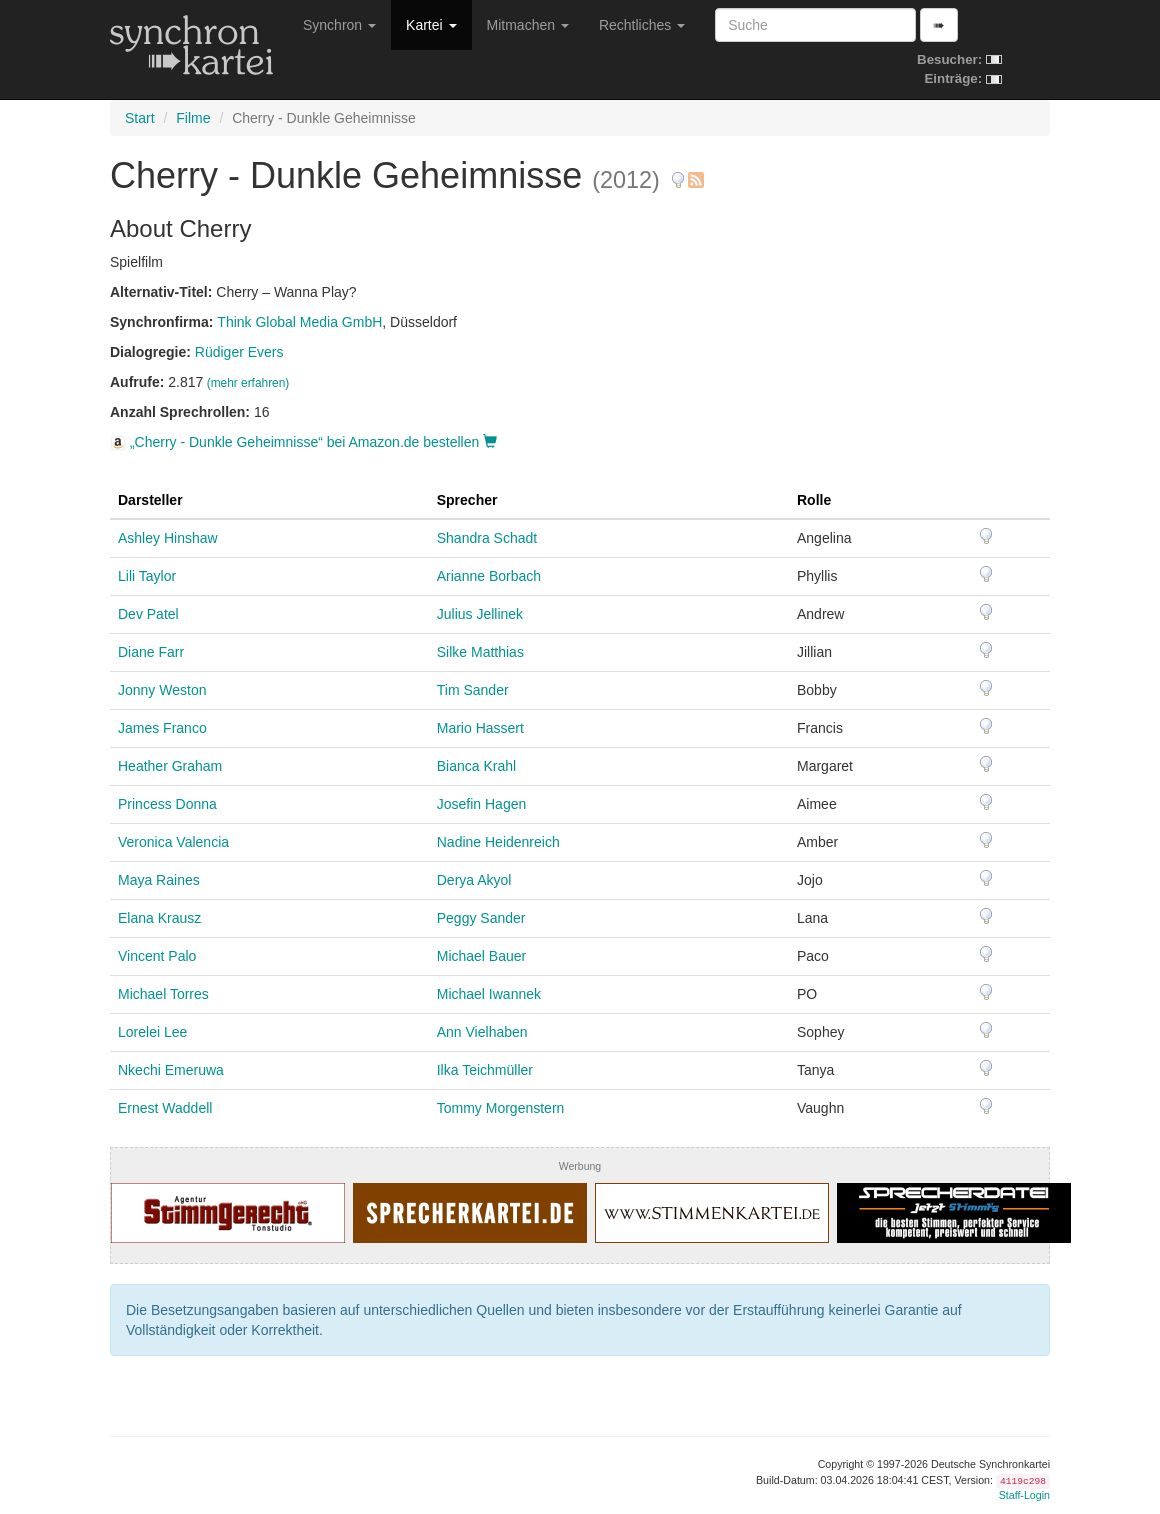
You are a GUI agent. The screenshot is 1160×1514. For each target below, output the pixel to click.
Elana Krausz (159, 918)
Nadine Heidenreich (498, 842)
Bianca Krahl (476, 766)
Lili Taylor (147, 576)
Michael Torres (163, 994)
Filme (193, 118)
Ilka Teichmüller (485, 1070)
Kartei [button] (431, 25)
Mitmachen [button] (528, 25)
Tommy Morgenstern (501, 1108)
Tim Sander (473, 690)
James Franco (162, 728)
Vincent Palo (157, 956)
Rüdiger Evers (239, 352)
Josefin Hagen (482, 804)
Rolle (814, 500)
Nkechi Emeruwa (171, 1070)
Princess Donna (167, 804)
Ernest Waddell (165, 1108)
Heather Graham (170, 766)
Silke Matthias (480, 652)
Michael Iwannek (489, 994)
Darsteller (150, 500)
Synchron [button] (339, 25)
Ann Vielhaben (482, 1032)
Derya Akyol (474, 880)
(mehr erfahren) (248, 383)
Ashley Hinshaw (168, 538)
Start (140, 118)
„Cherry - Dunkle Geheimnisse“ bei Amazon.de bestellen (303, 442)
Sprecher (467, 500)
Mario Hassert (480, 728)
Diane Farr (151, 652)
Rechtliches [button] (642, 25)
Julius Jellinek (480, 614)
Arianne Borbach (489, 576)
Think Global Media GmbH (299, 322)
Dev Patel (148, 614)
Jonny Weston (162, 690)
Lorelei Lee (152, 1032)
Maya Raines (159, 880)
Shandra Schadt (487, 538)
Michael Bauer (482, 956)
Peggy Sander (481, 918)
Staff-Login (1024, 1495)
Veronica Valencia (173, 842)
